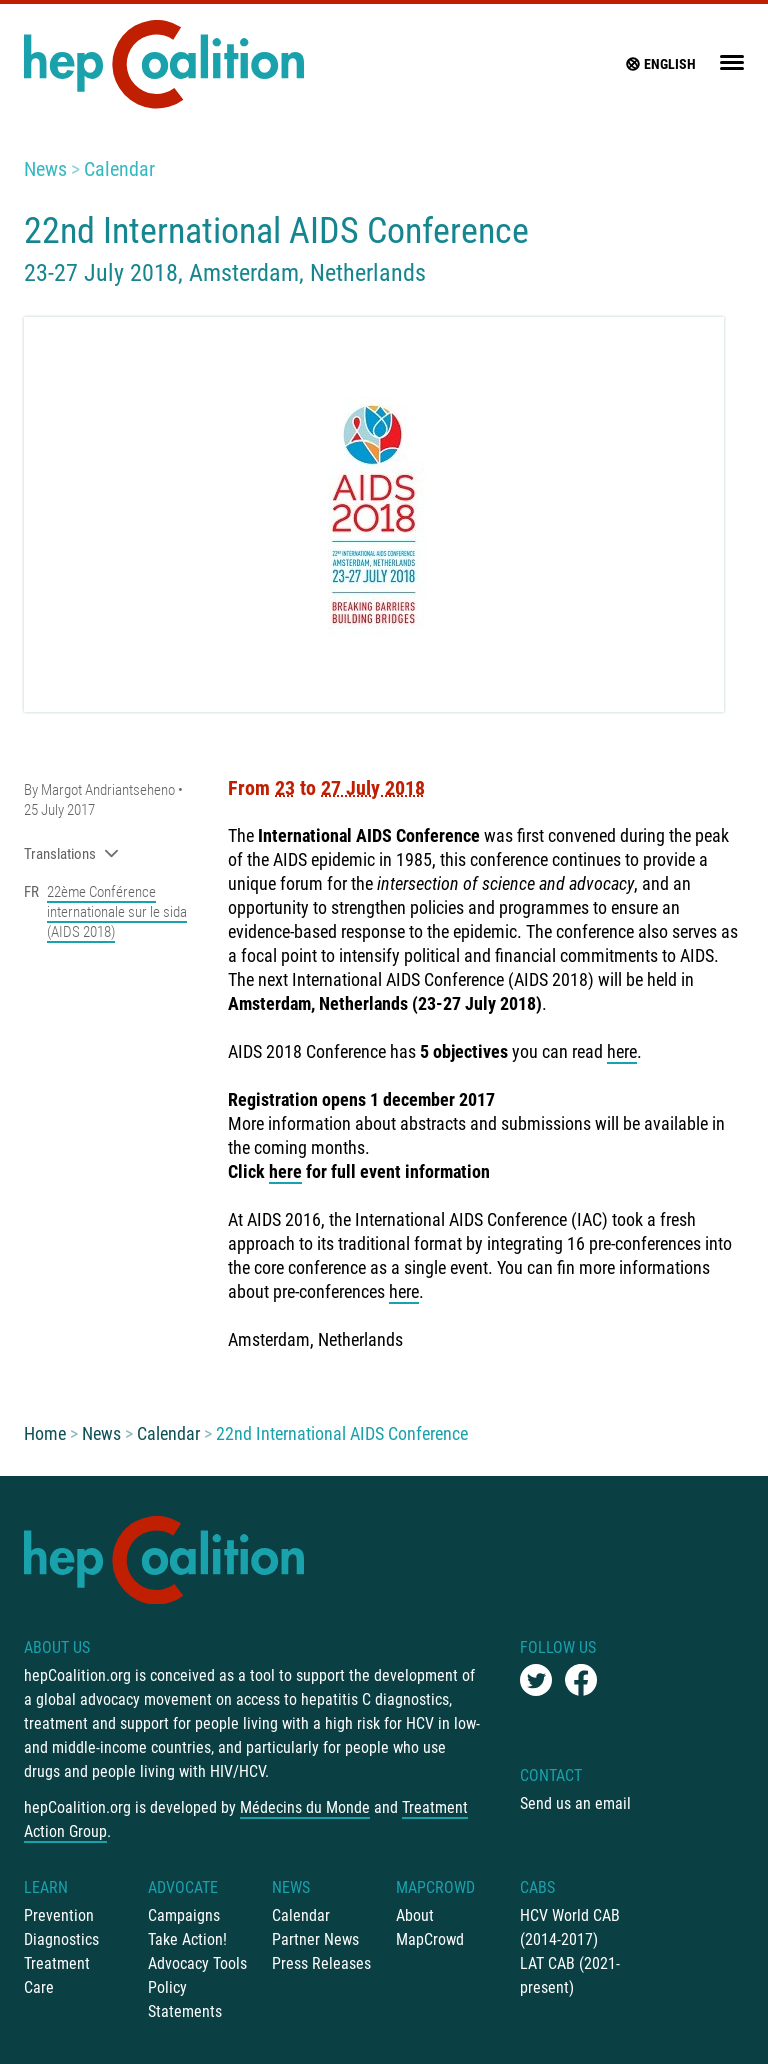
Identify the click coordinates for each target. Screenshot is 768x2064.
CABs (537, 1887)
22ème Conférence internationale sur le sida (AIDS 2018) (117, 912)
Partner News (315, 1939)
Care (39, 1987)
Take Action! (187, 1939)
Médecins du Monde (305, 1807)
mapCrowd (435, 1887)
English (660, 64)
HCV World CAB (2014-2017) (570, 1927)
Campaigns (184, 1915)
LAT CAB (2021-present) (570, 1975)
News (45, 169)
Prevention (59, 1915)
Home (45, 1433)
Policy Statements (185, 1999)
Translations (71, 854)
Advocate (183, 1887)
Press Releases (321, 1963)
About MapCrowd (430, 1927)
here (622, 1051)
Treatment (57, 1963)
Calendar (119, 169)
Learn (46, 1887)
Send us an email (575, 1803)
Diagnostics (61, 1939)
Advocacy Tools (197, 1963)
